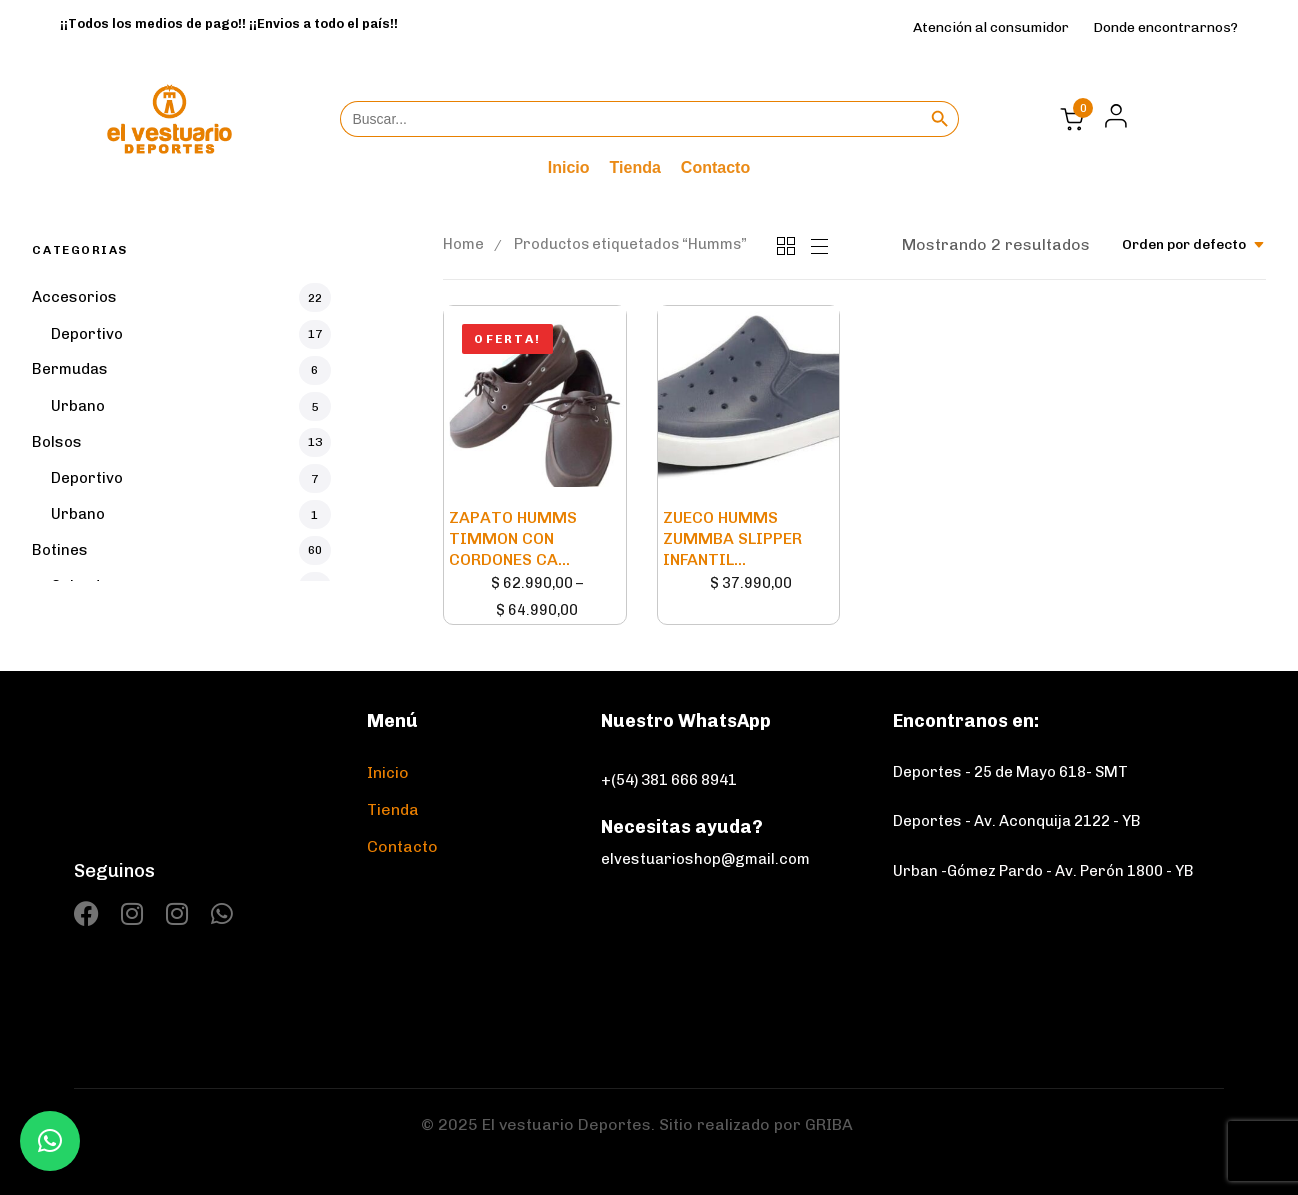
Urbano (78, 406)
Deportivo (87, 334)
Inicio (569, 167)
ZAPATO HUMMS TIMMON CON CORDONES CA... (513, 539)
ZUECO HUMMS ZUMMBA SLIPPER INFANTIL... (732, 539)
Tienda (635, 167)
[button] (1110, 116)
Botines (60, 550)
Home (463, 244)
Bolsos (57, 442)
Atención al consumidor (991, 27)
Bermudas (70, 369)
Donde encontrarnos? (1165, 27)
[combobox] (1194, 244)
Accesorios (74, 297)
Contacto (715, 167)
